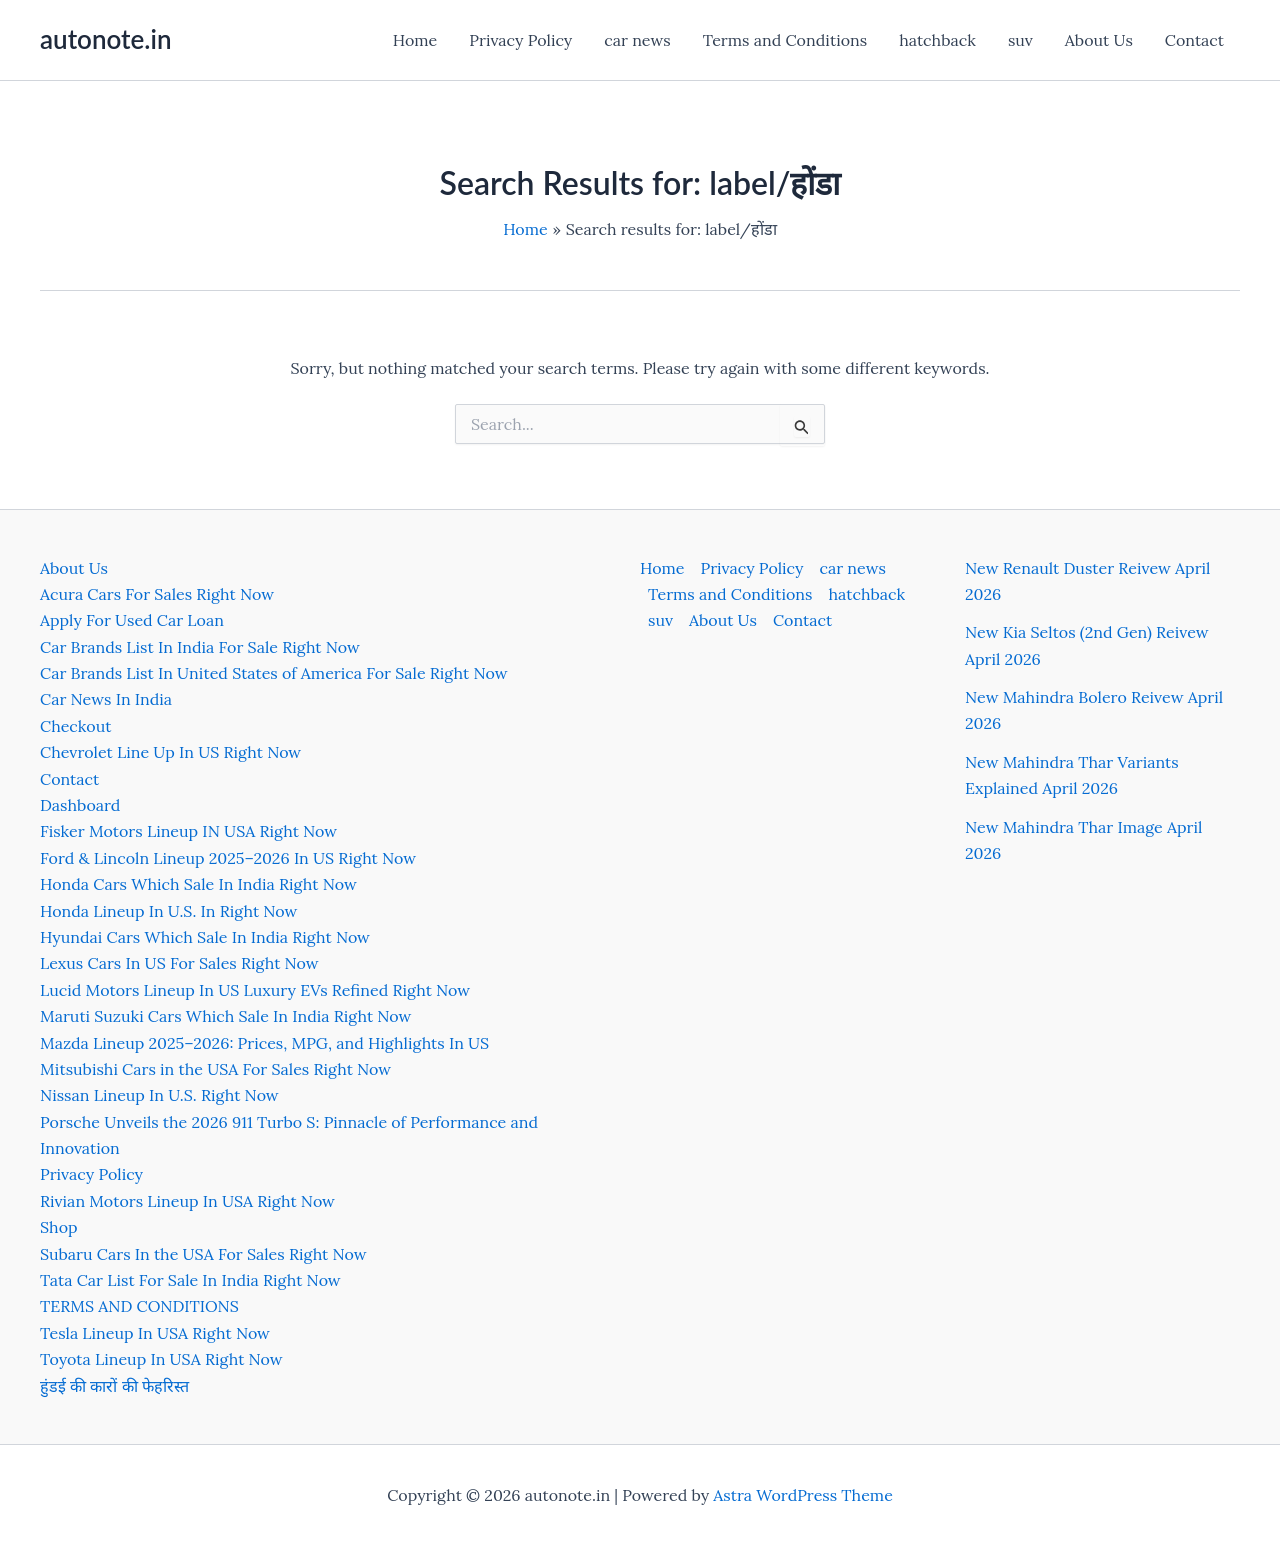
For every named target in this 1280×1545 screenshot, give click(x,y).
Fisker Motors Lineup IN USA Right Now (188, 831)
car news (637, 40)
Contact (1194, 40)
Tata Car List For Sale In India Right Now (190, 1280)
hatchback (937, 40)
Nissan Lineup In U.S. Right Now (159, 1095)
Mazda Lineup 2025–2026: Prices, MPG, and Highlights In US (264, 1043)
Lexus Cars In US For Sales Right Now (179, 963)
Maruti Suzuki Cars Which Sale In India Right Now (225, 1016)
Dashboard (80, 805)
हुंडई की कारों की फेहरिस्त (114, 1386)
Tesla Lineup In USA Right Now (155, 1333)
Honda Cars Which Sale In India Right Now (198, 884)
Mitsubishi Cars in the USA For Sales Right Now (215, 1069)
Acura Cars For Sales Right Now (157, 594)
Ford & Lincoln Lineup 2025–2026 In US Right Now (228, 858)
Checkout (75, 726)
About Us (1099, 40)
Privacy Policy (520, 40)
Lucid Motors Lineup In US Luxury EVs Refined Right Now (255, 990)
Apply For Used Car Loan (132, 620)
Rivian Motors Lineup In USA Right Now (187, 1201)
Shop (59, 1227)
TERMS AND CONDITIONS (139, 1306)
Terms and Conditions (785, 40)
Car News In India (106, 699)
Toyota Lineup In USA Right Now (161, 1359)
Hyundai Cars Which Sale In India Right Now (205, 937)
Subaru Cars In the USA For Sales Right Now (203, 1254)
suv (1020, 40)
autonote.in (105, 39)
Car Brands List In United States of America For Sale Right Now (273, 673)
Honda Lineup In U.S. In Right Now (168, 911)
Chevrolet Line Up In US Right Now (170, 752)
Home (415, 40)
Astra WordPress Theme (803, 1495)
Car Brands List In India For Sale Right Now (200, 647)
